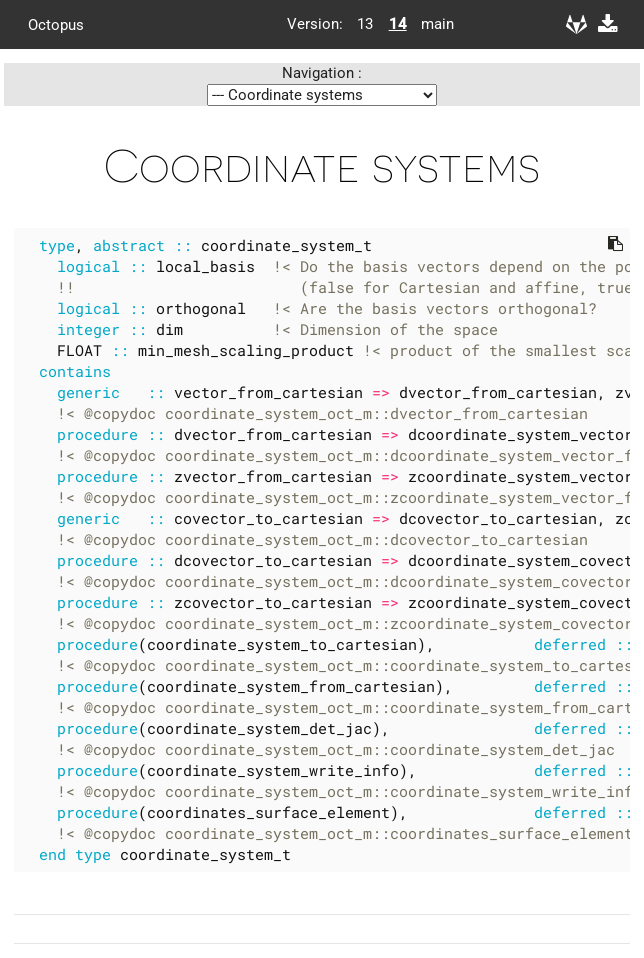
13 (365, 24)
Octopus (56, 24)
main (430, 24)
